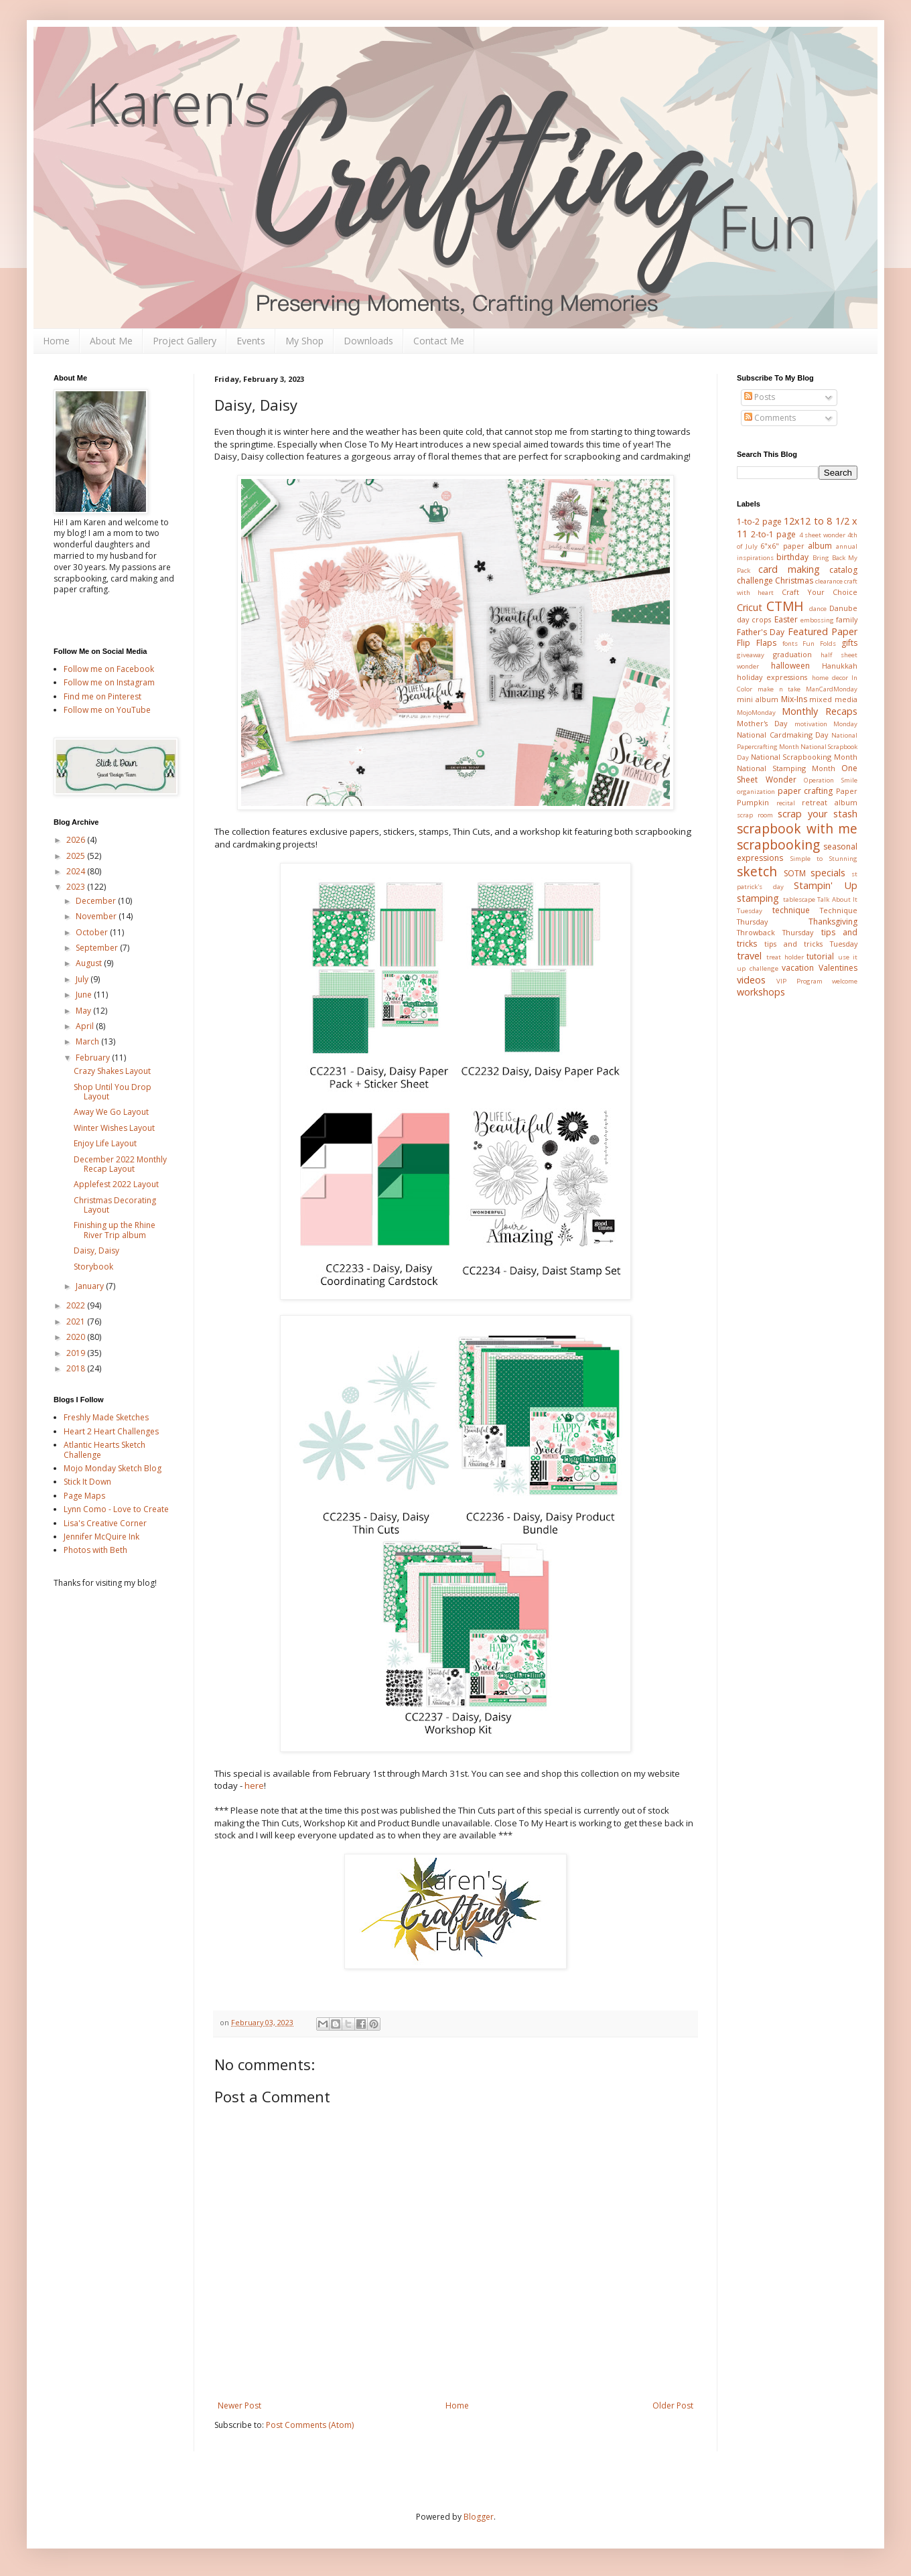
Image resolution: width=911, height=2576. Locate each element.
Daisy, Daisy (96, 1250)
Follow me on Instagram (109, 682)
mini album (757, 699)
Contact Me (438, 340)
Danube (843, 608)
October (93, 932)
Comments (770, 417)
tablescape (799, 899)
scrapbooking (778, 844)
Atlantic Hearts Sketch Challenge (104, 1449)
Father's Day (760, 632)
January (91, 1286)
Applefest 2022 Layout (116, 1184)
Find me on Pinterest (102, 696)
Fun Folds (819, 643)
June (85, 994)
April (86, 1026)
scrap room (755, 815)
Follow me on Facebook (109, 669)
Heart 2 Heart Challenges (111, 1431)
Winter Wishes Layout (114, 1128)
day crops (754, 619)
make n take (779, 689)
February (94, 1057)
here (254, 1785)
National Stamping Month (786, 768)
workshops (761, 992)
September (98, 947)
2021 (76, 1321)
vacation (798, 967)
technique (791, 910)
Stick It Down (87, 1481)
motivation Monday (825, 724)
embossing (817, 620)
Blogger (479, 2516)
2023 (76, 886)
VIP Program (799, 981)
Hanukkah (839, 666)
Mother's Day (762, 723)
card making (788, 569)
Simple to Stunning (823, 858)
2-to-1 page (773, 534)
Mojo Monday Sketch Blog (112, 1468)
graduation (792, 654)
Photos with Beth (95, 1550)
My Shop (304, 340)
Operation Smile (830, 780)
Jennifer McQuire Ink (101, 1536)
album (820, 545)
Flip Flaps (756, 643)
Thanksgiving (833, 921)
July (83, 979)
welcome (844, 981)
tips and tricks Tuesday (810, 944)
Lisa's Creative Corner (105, 1523)
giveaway (750, 655)
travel (749, 955)
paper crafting (805, 791)
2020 (76, 1337)
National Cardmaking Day (782, 735)
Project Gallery (184, 340)
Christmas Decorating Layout (115, 1205)
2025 (76, 856)
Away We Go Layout (111, 1111)
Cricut (749, 607)
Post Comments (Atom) (310, 2425)
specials (828, 872)
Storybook (93, 1266)
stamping (758, 898)
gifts (849, 643)
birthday (792, 557)
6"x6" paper (782, 546)
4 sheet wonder (822, 535)
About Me (111, 340)
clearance (829, 581)
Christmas (794, 580)
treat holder (785, 957)
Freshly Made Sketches (106, 1417)
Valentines (838, 967)
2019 (76, 1353)
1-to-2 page (759, 521)
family (846, 619)
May (84, 1010)
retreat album (829, 802)
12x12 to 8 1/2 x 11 (797, 527)
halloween (790, 665)
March (88, 1041)
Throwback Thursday (775, 932)
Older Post (672, 2405)
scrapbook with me (797, 828)
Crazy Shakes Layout (112, 1071)
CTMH (785, 606)
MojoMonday (756, 712)
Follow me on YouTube (107, 710)
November (97, 916)
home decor (830, 677)
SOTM (795, 873)
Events (250, 340)
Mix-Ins (794, 699)
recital (785, 803)
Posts (759, 397)
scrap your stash (817, 813)
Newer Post (239, 2405)
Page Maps (84, 1495)
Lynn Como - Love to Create (116, 1509)
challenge (755, 580)
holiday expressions (772, 677)
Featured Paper (822, 631)
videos (751, 979)
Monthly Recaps (819, 711)
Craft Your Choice (820, 592)
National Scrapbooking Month (804, 757)
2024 (76, 871)
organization (756, 791)
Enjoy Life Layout (105, 1143)
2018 (76, 1368)
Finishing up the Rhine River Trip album (114, 1229)
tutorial (820, 956)
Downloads (368, 340)
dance (818, 608)
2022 (76, 1305)
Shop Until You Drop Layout (112, 1091)
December (97, 900)
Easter (786, 619)
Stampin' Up (825, 885)
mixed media (833, 699)
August (90, 963)
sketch (757, 871)
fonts (790, 643)
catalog (843, 569)
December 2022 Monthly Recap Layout (120, 1164)
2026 (76, 839)
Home (56, 340)
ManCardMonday (831, 689)
